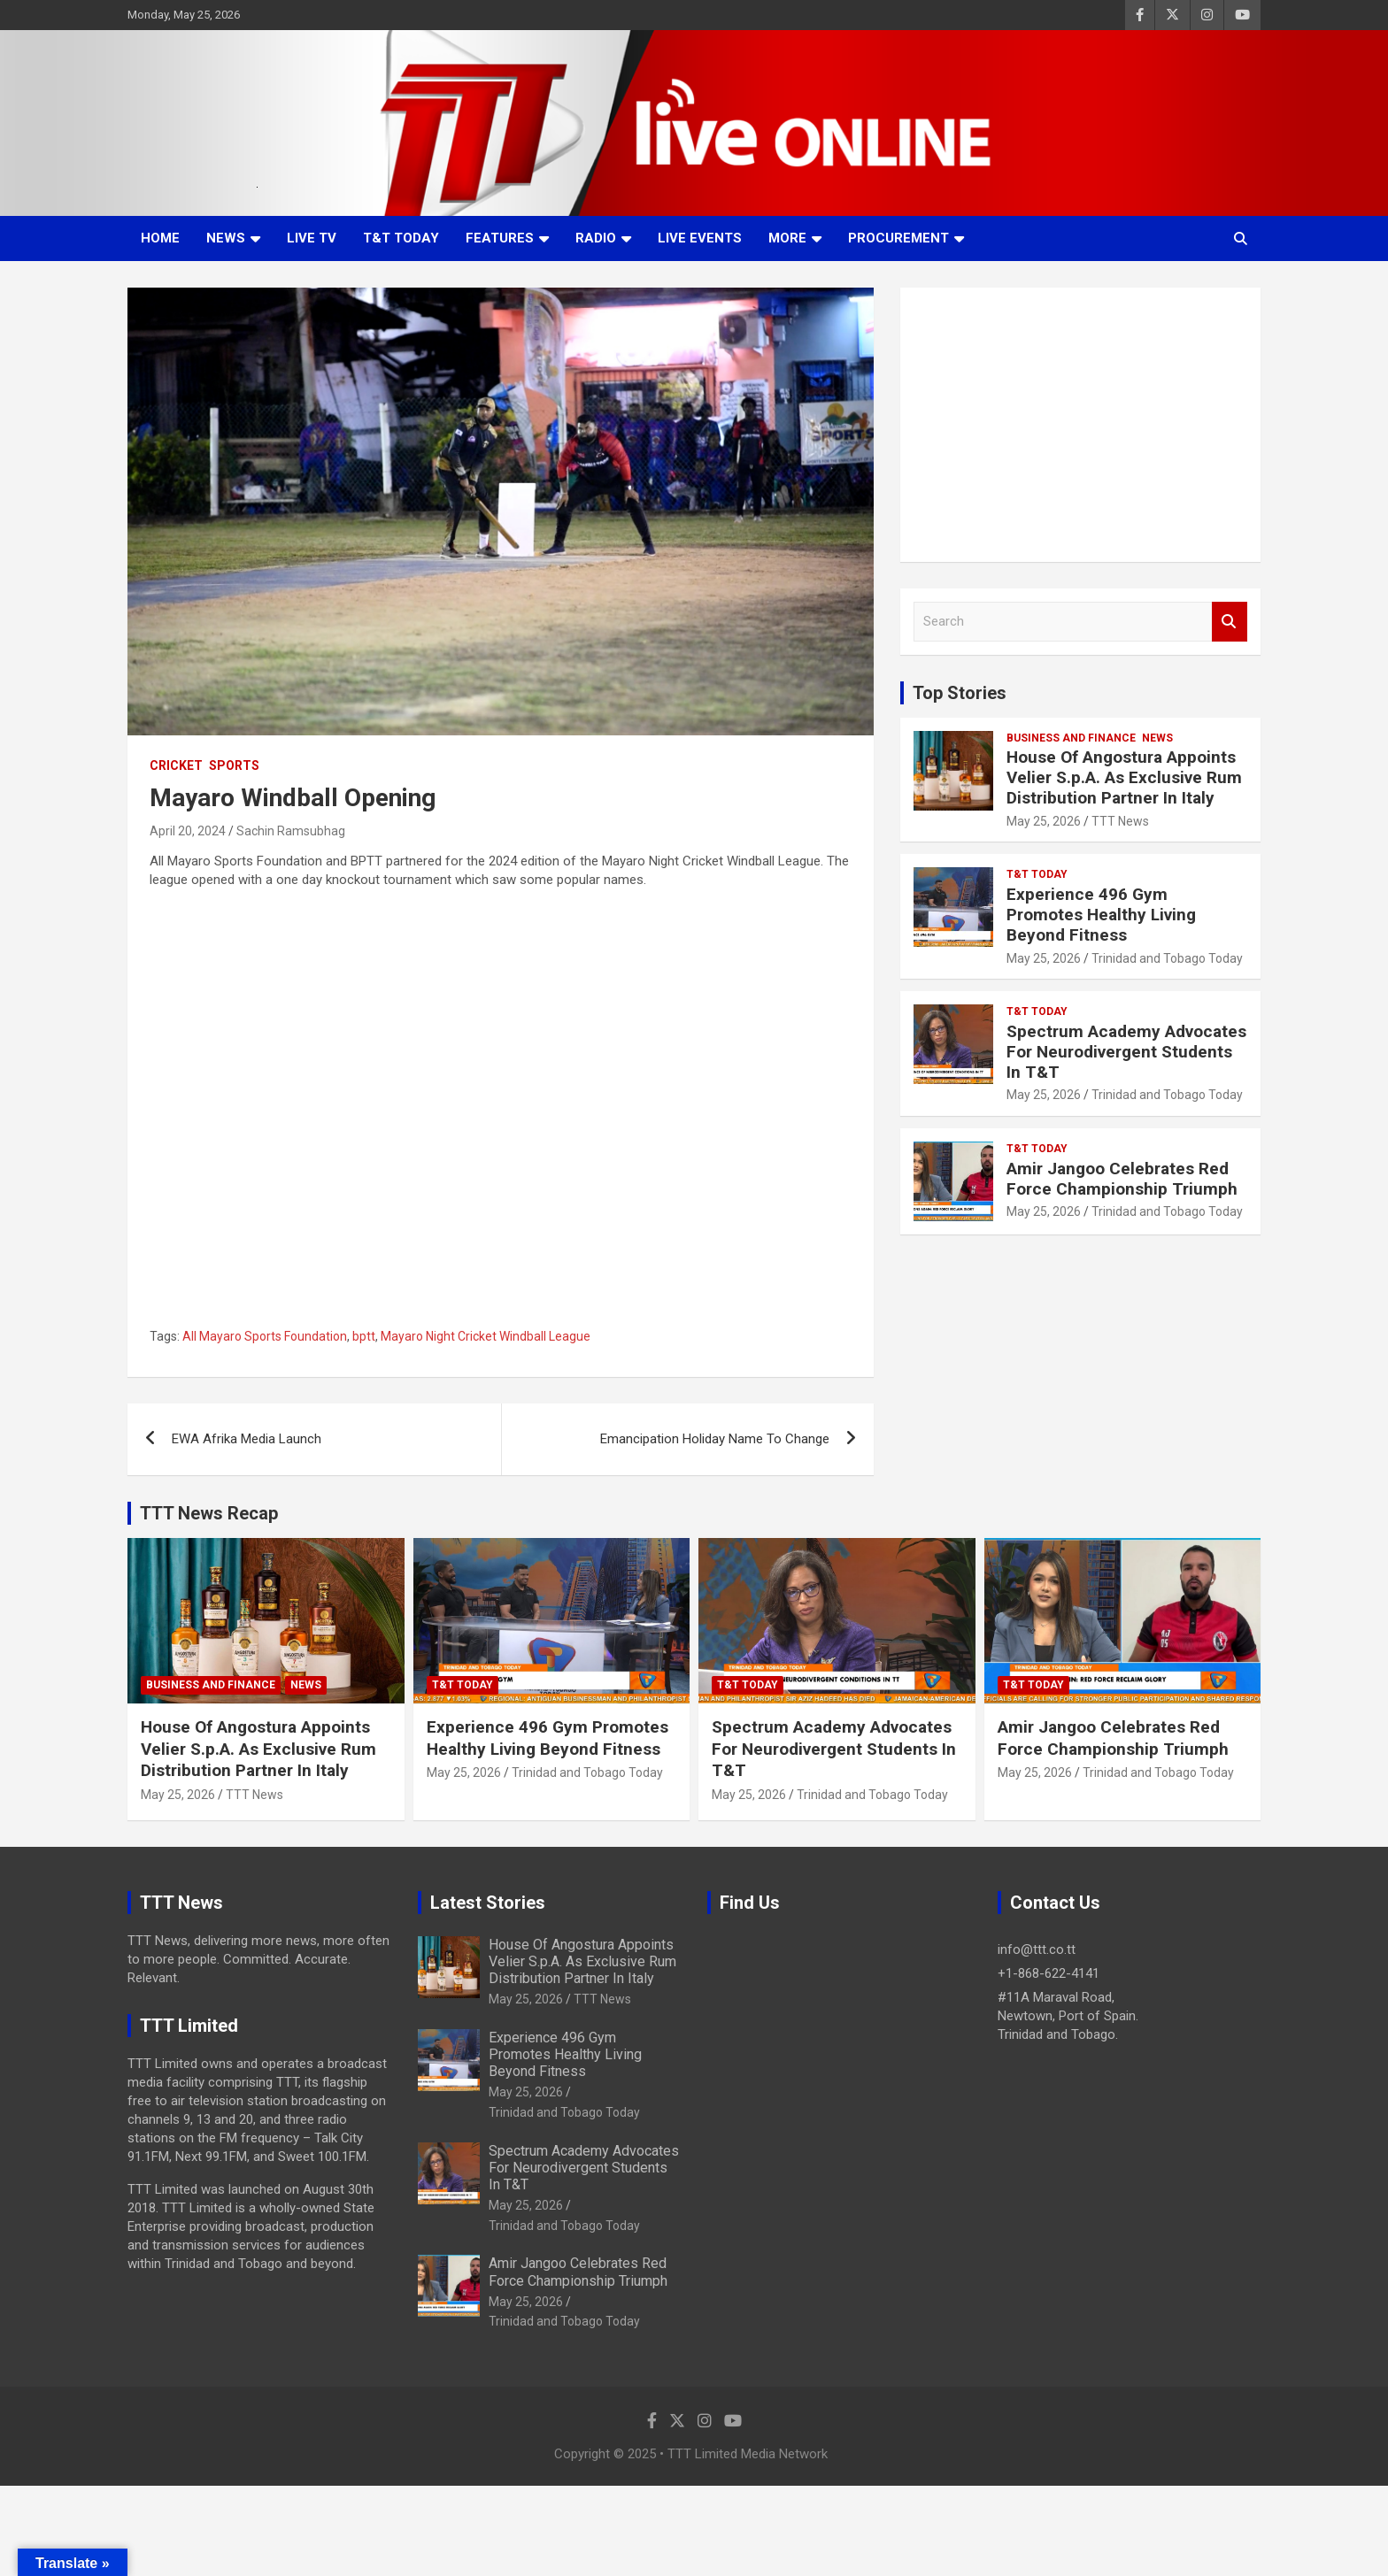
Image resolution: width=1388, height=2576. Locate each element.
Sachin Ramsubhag (290, 831)
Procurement (898, 238)
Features (500, 238)
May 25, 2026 (1043, 821)
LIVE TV (311, 238)
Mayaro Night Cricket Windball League (485, 1336)
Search (1229, 622)
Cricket (176, 765)
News (225, 238)
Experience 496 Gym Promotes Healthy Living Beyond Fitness (1101, 914)
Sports (234, 765)
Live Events (700, 238)
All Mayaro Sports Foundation (264, 1336)
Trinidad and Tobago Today (1167, 958)
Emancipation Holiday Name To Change (714, 1439)
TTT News (1120, 821)
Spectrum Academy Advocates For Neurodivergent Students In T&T (1126, 1051)
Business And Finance (1071, 738)
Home (160, 238)
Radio (595, 238)
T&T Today (401, 238)
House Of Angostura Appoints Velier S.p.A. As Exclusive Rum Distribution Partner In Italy (1124, 777)
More (787, 238)
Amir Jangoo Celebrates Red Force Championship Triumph (1122, 1178)
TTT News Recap (209, 1513)
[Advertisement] (1080, 425)
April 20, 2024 (188, 831)
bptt (363, 1336)
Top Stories (959, 693)
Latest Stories (487, 1902)
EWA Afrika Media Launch (246, 1439)
